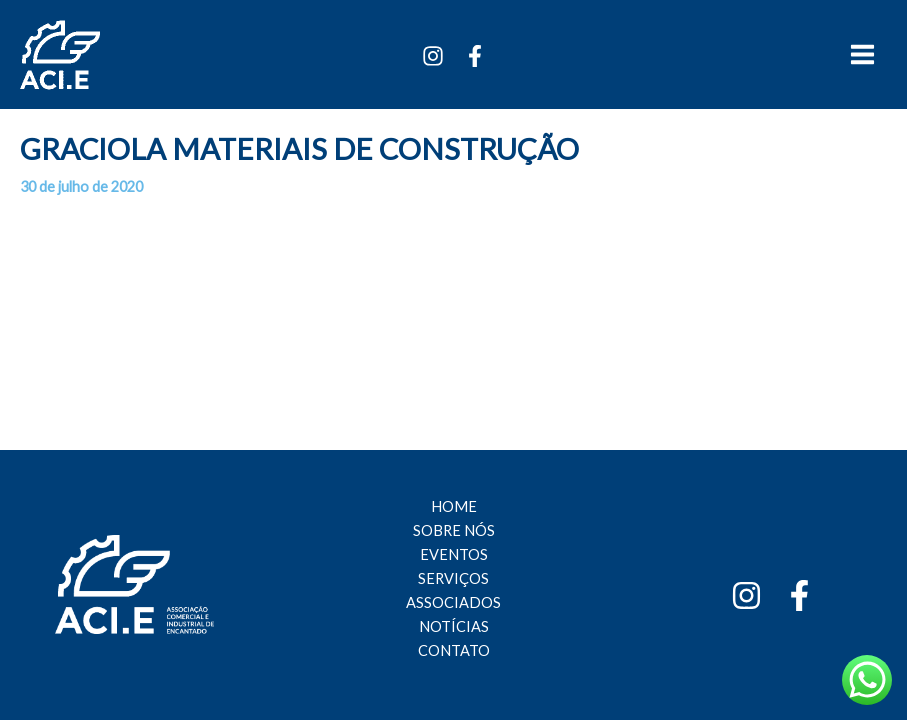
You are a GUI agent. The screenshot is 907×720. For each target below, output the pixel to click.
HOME (454, 506)
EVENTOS (454, 554)
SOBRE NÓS (454, 530)
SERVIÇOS (453, 578)
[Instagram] (433, 56)
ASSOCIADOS (453, 602)
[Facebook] (475, 56)
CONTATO (454, 650)
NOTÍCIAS (454, 626)
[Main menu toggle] (862, 54)
